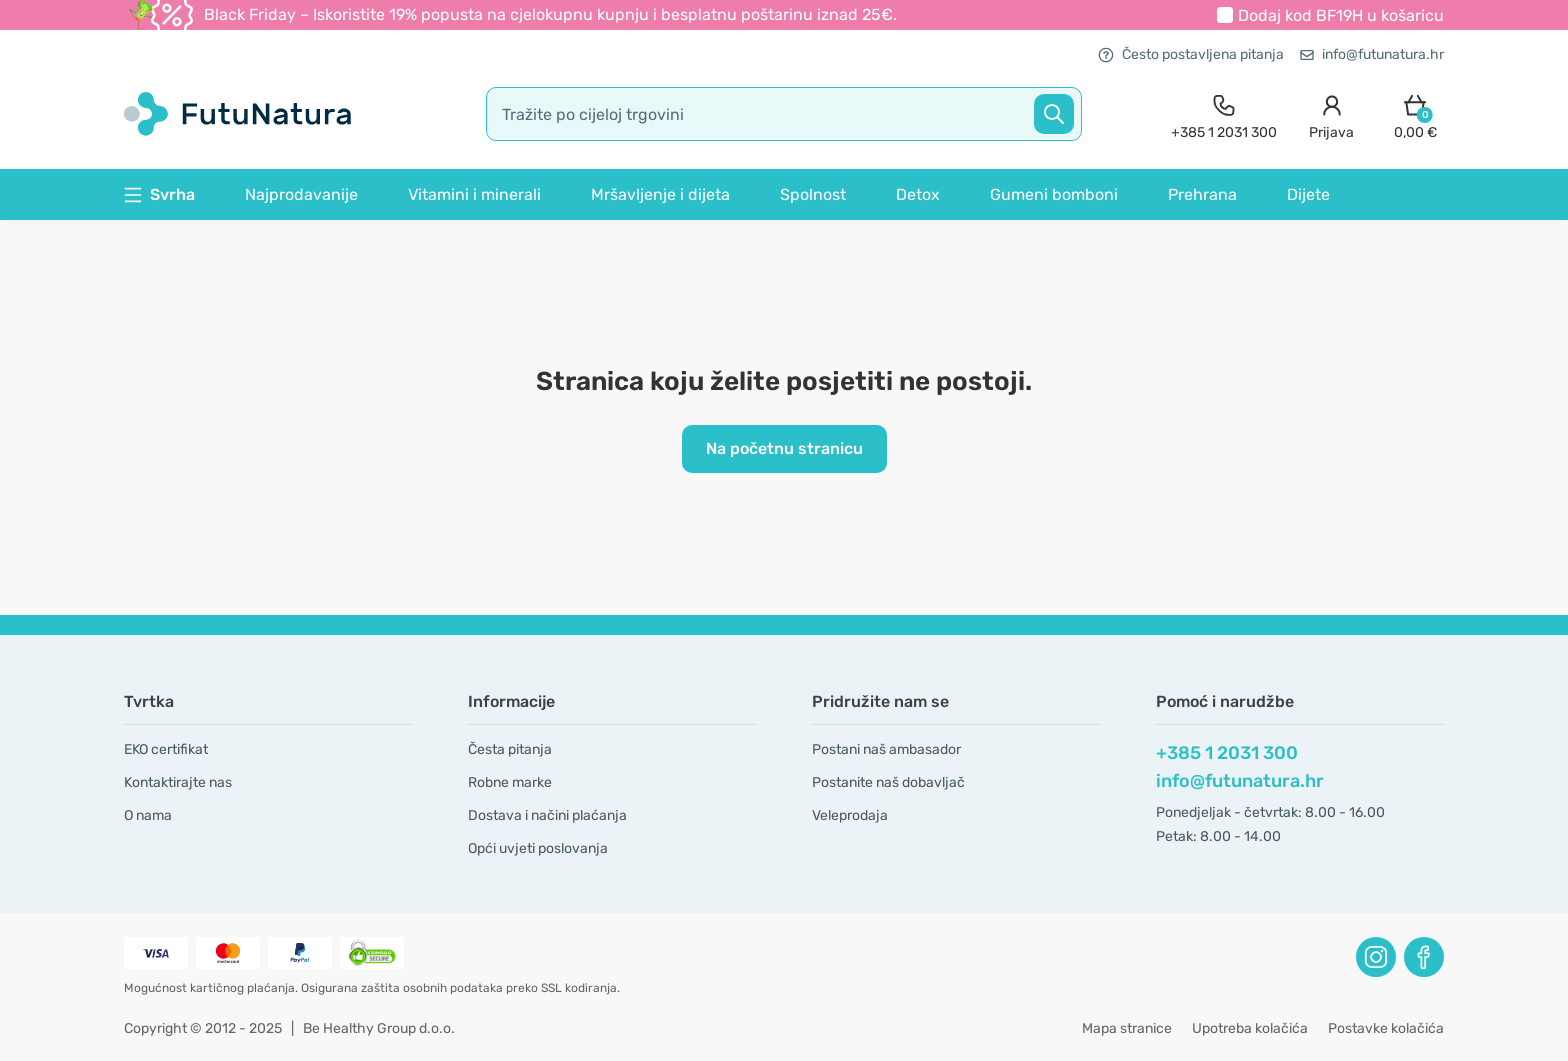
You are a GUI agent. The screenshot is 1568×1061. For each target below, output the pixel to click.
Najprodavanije (301, 194)
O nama (148, 815)
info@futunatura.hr (1372, 54)
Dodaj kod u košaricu (1341, 15)
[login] (1331, 114)
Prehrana (1202, 194)
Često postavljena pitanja (1191, 54)
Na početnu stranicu (784, 448)
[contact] (1224, 114)
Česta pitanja (510, 749)
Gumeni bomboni (1054, 194)
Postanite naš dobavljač (888, 782)
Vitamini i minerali (474, 194)
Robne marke (510, 782)
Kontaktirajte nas (178, 782)
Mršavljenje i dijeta (660, 194)
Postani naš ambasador (886, 749)
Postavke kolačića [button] (1386, 1028)
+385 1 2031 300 (1227, 753)
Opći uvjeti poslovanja (538, 848)
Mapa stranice (1127, 1028)
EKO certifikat (166, 749)
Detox (918, 194)
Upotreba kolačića (1250, 1028)
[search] (784, 114)
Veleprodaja (850, 815)
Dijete (1308, 194)
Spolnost (813, 194)
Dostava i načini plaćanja (547, 815)
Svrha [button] (159, 194)
